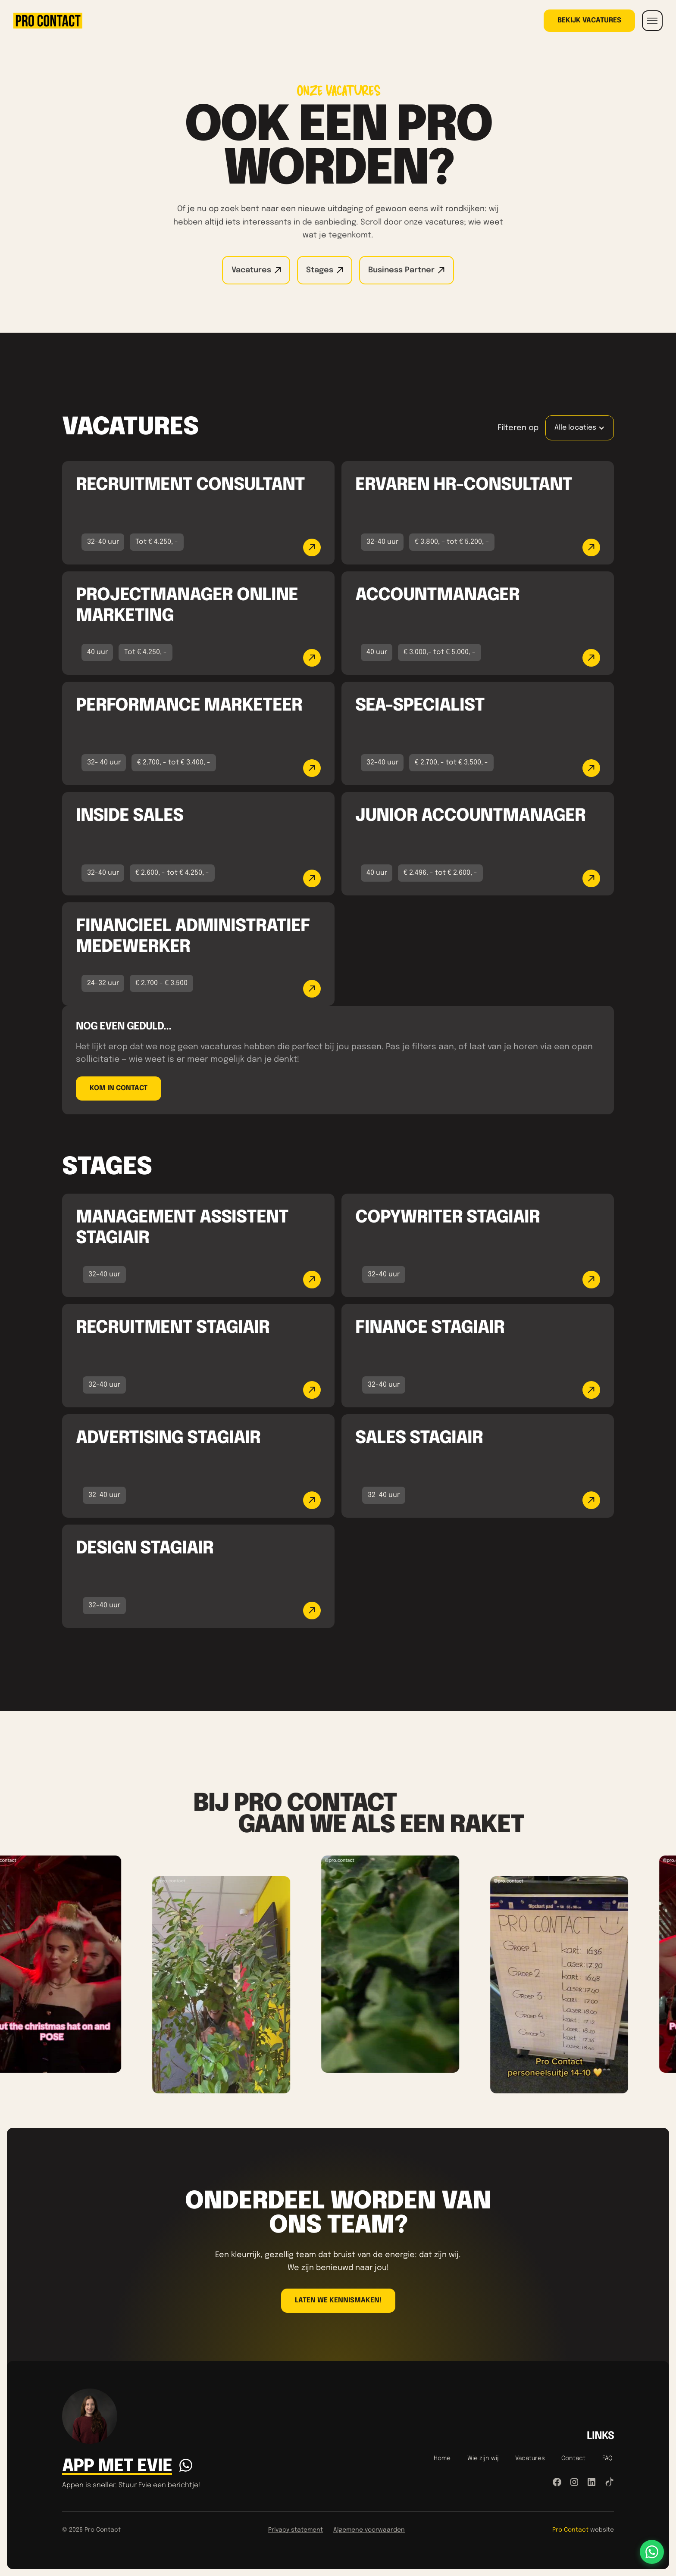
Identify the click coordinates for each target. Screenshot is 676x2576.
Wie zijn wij (483, 2458)
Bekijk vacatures (589, 20)
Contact (573, 2458)
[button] (652, 20)
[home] (47, 20)
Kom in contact (118, 1088)
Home (442, 2458)
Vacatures (530, 2458)
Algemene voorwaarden (369, 2530)
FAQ (607, 2458)
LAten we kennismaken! (338, 2300)
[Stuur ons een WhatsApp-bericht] (652, 2552)
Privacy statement (295, 2530)
